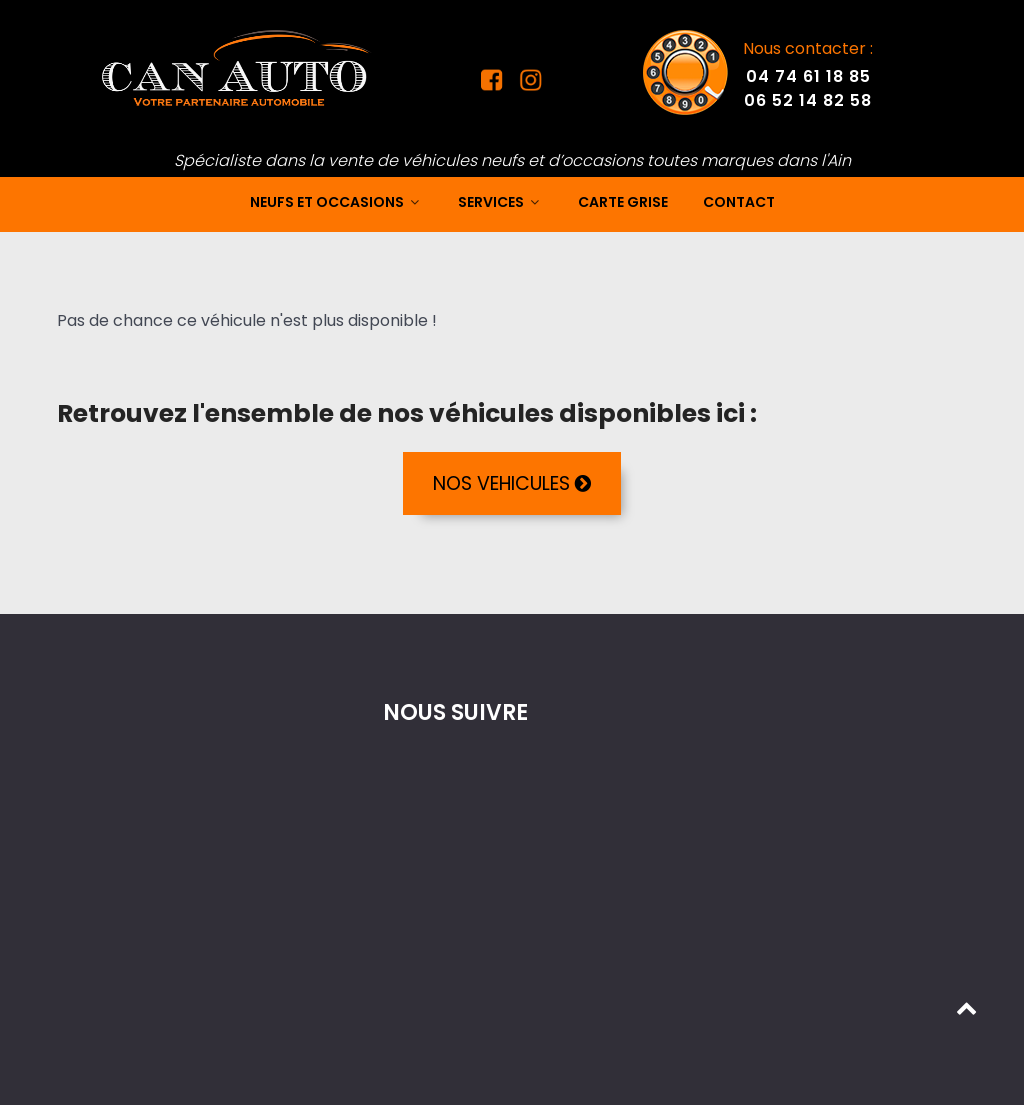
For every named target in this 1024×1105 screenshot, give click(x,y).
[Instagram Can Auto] (528, 85)
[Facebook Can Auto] (494, 85)
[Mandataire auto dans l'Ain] (237, 67)
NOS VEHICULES (512, 483)
